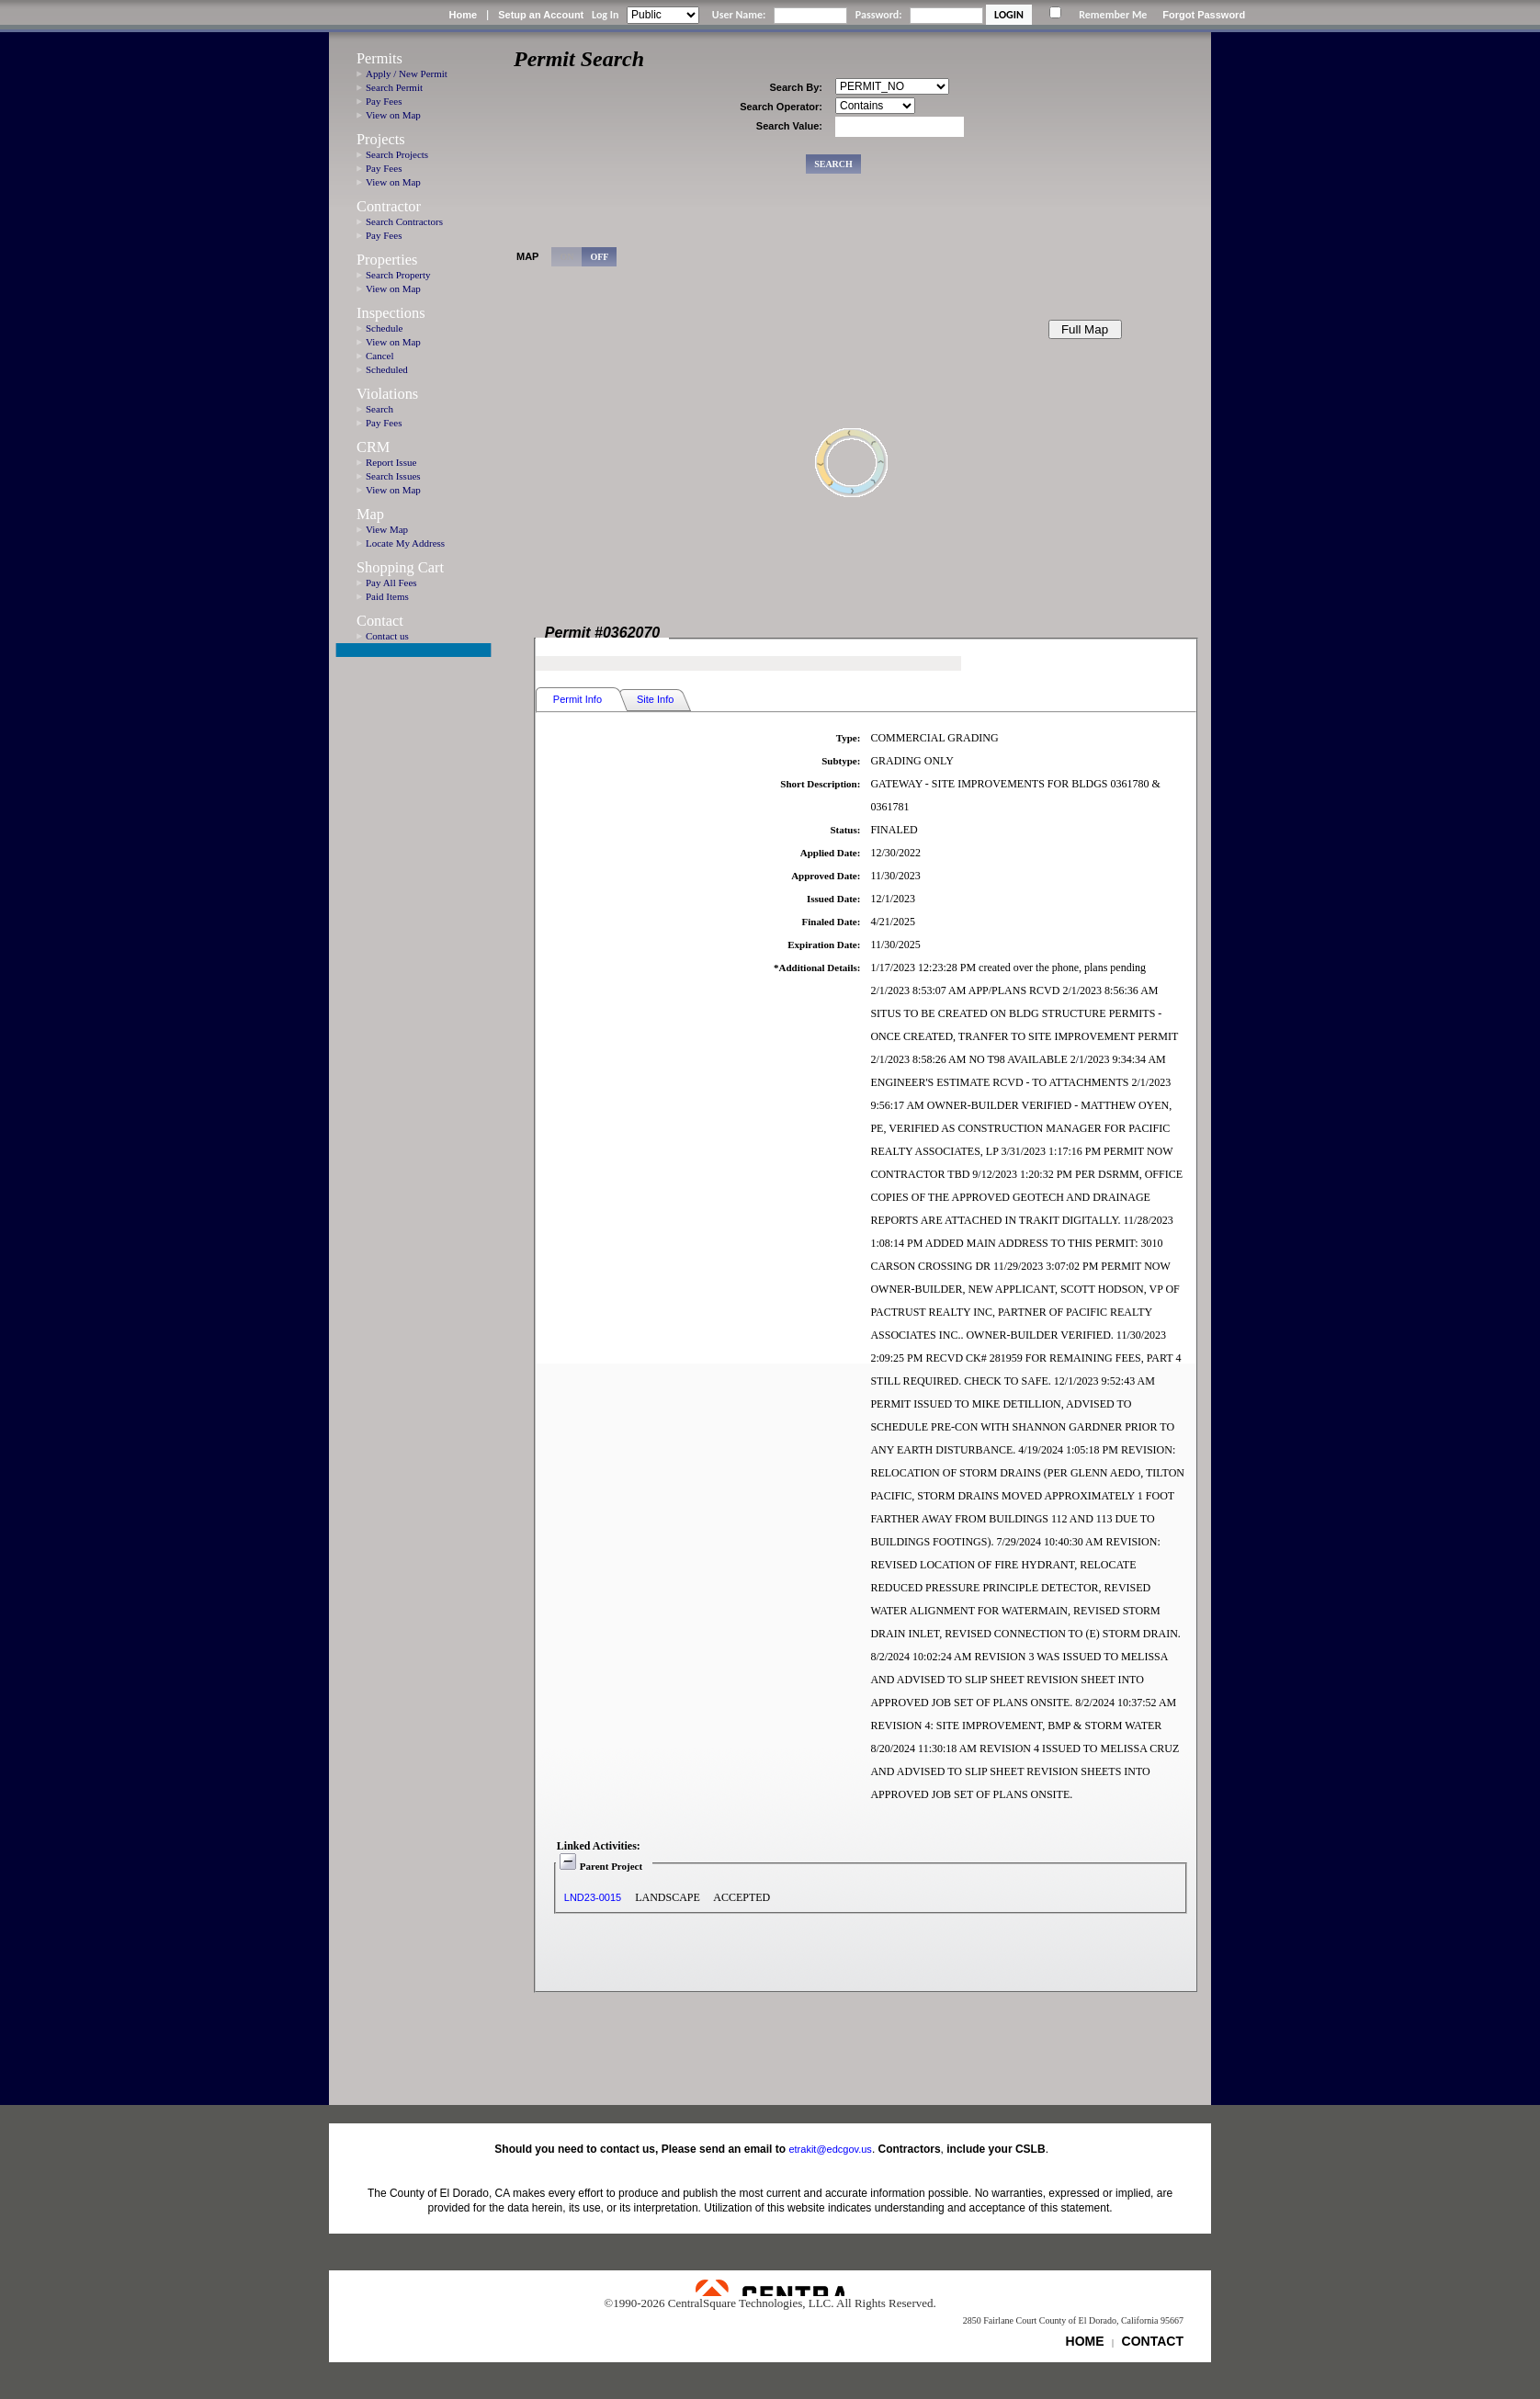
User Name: (739, 14)
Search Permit (394, 87)
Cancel (380, 355)
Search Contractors (404, 221)
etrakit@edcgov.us (829, 2149)
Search (379, 408)
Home (462, 14)
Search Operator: (781, 106)
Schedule (384, 328)
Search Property (398, 274)
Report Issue (391, 462)
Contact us (387, 635)
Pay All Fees (391, 582)
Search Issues (393, 475)
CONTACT (1152, 2341)
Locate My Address (405, 543)
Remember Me (1113, 14)
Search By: (796, 87)
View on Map (393, 114)
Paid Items (387, 596)
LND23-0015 (592, 1897)
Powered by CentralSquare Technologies (770, 2288)
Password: (878, 14)
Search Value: (789, 125)
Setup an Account (540, 14)
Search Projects (397, 154)
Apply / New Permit (406, 73)
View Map (387, 529)
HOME (1085, 2341)
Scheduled (387, 369)
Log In (605, 14)
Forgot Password (1203, 14)
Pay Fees (384, 101)
